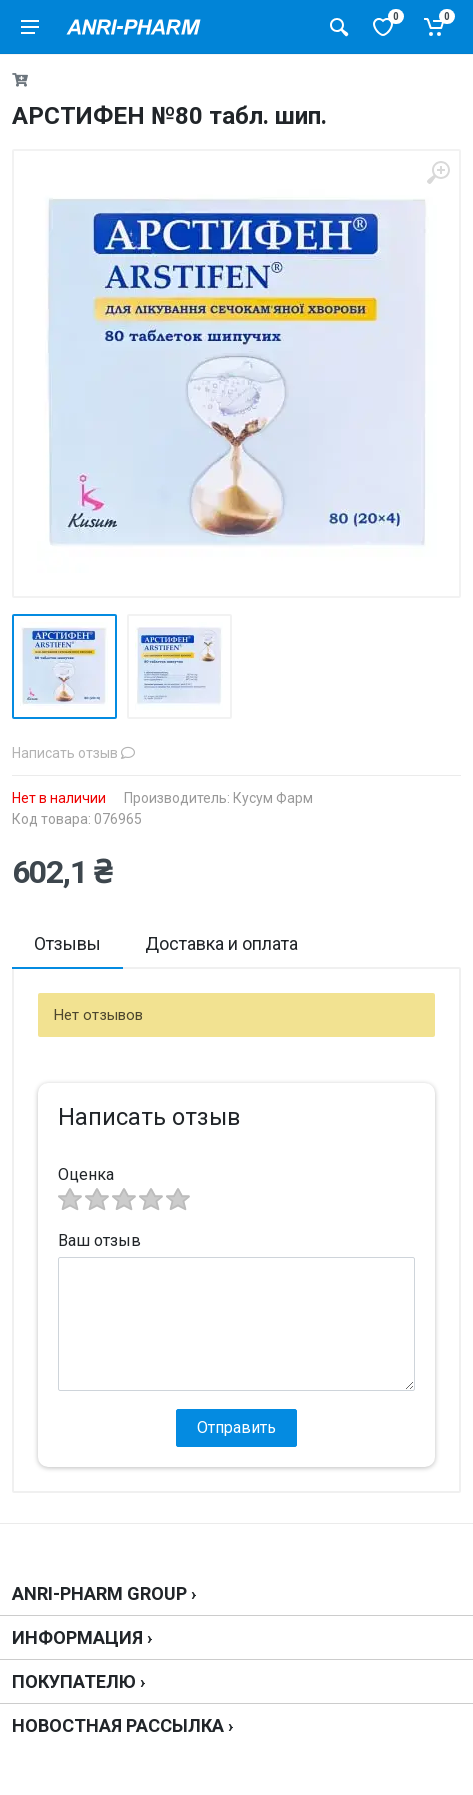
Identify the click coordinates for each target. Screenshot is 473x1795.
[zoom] (438, 172)
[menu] (30, 27)
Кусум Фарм (273, 798)
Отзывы (67, 943)
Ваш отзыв (99, 1240)
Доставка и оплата (221, 943)
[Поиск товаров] (339, 27)
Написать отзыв (73, 753)
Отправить (236, 1427)
